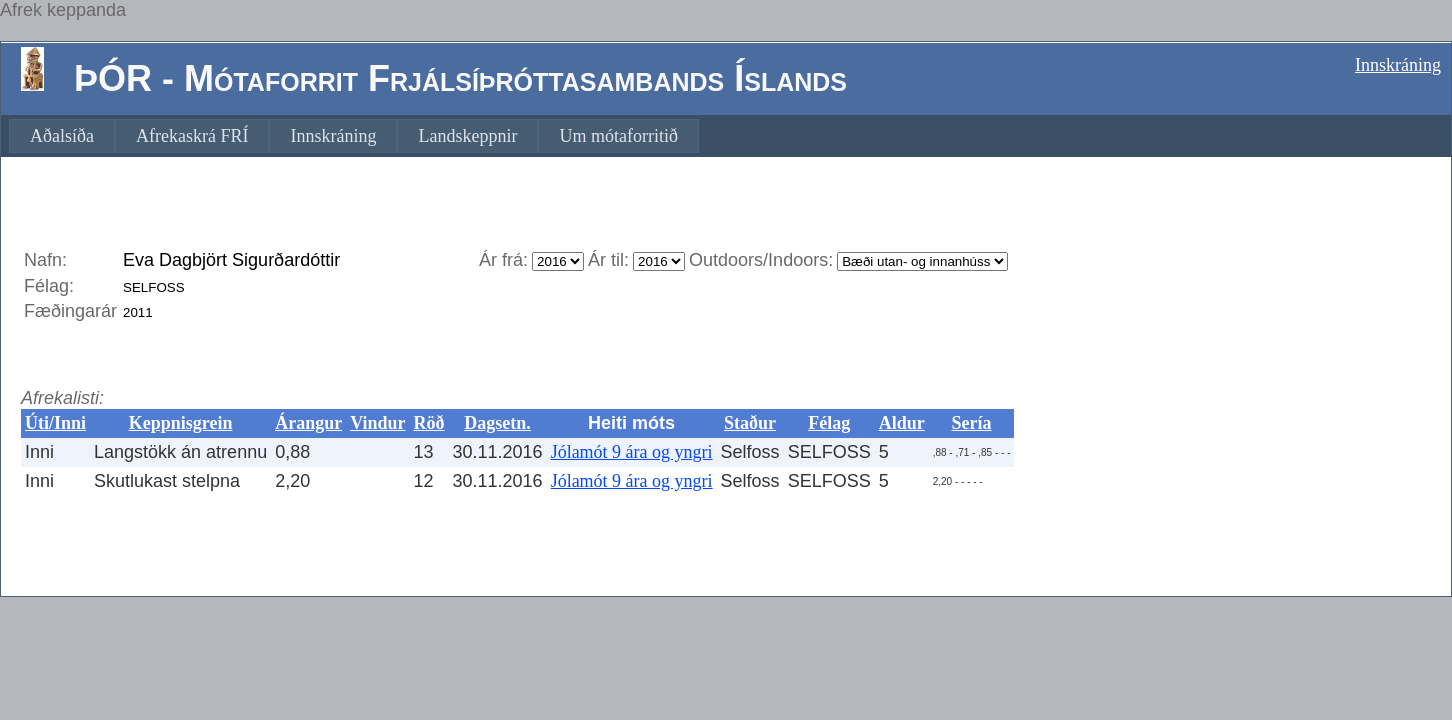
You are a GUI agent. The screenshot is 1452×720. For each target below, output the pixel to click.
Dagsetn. (497, 423)
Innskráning (1398, 65)
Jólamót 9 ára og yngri (632, 452)
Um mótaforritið (618, 136)
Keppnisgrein (181, 423)
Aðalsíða (62, 136)
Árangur (308, 423)
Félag (829, 423)
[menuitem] (62, 136)
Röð (429, 423)
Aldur (902, 423)
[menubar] (354, 136)
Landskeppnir (467, 136)
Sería (972, 423)
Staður (750, 423)
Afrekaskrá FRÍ (192, 136)
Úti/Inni (55, 423)
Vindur (377, 423)
